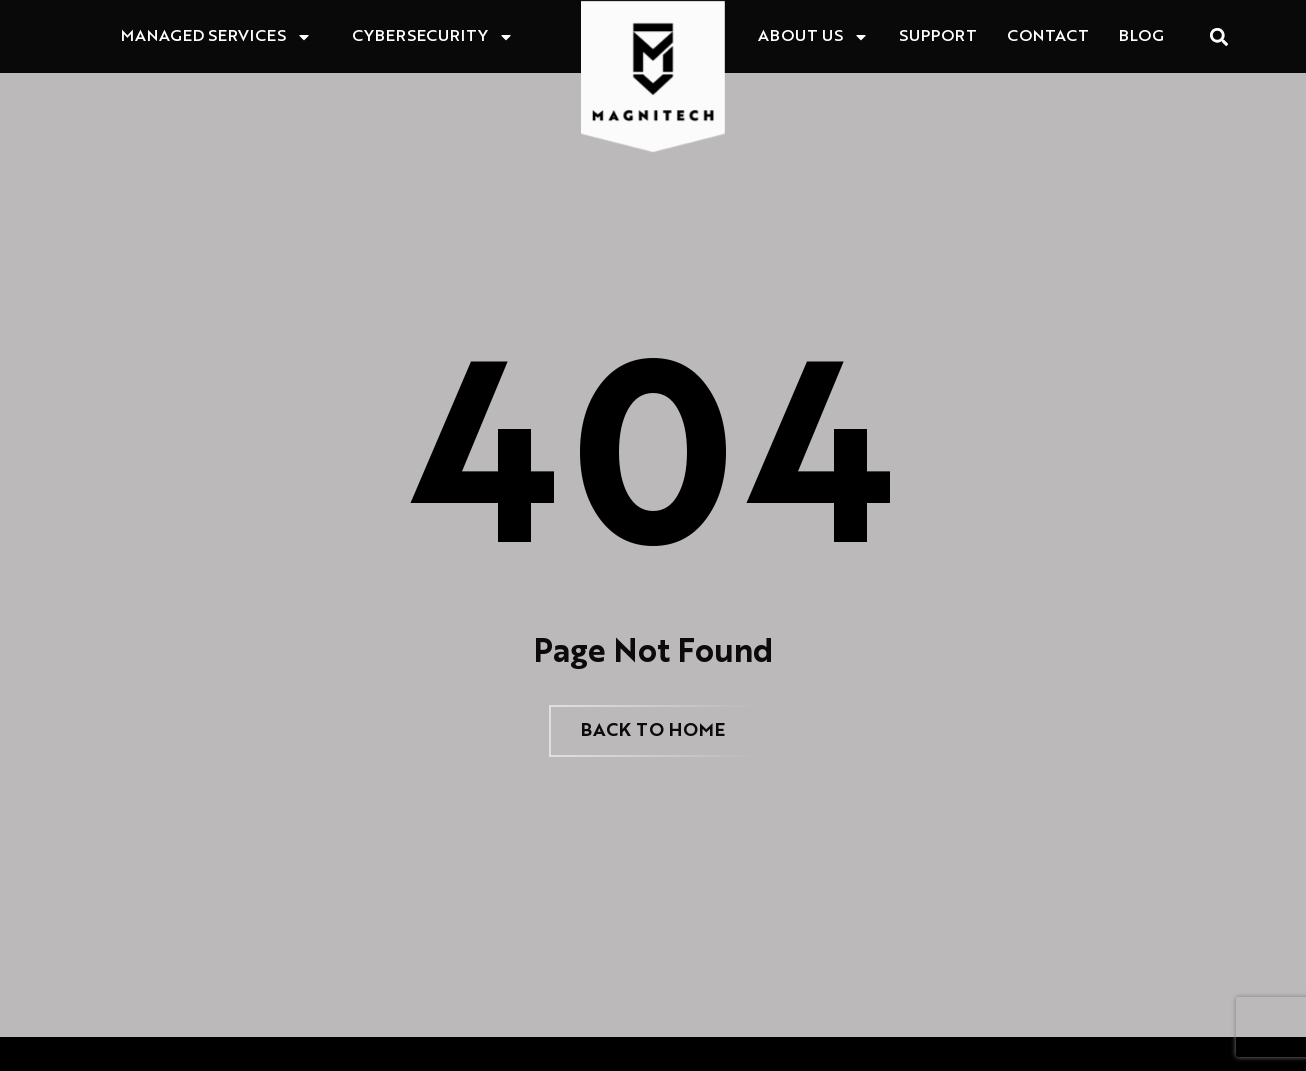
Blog (1141, 37)
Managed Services (216, 37)
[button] (1218, 36)
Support (938, 37)
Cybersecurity (433, 37)
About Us (813, 37)
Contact (1048, 37)
